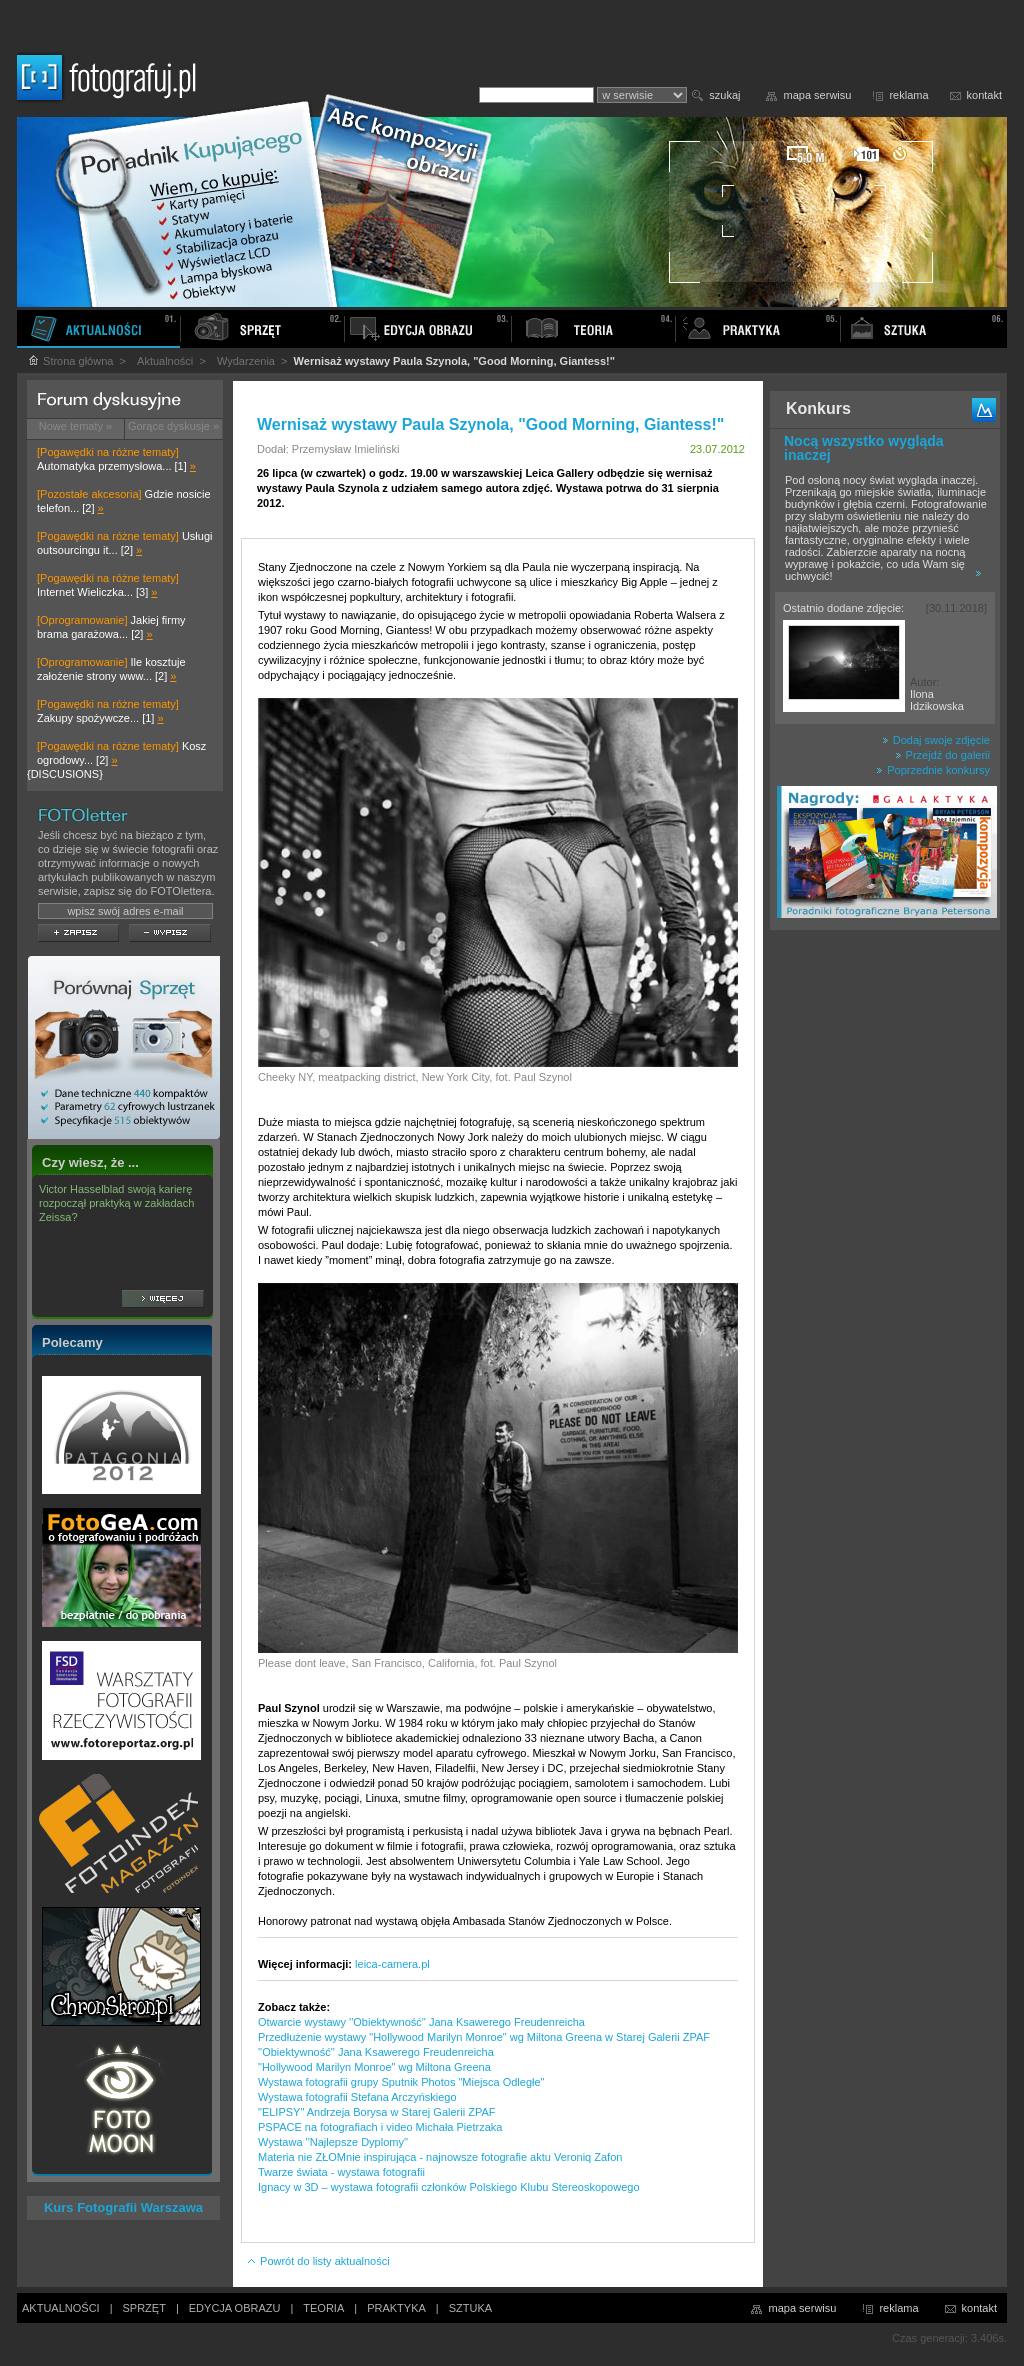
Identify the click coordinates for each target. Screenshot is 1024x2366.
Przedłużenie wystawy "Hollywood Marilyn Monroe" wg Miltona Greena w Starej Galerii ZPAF (484, 2037)
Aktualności (165, 361)
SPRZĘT (144, 2308)
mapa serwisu (818, 95)
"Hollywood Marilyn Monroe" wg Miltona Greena (374, 2067)
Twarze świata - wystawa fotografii (341, 2172)
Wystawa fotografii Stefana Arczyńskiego (357, 2097)
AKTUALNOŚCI (61, 2308)
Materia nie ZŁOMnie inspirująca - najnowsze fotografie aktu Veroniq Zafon (440, 2157)
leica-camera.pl (392, 1964)
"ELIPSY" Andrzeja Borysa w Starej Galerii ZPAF (376, 2112)
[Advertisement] (885, 1254)
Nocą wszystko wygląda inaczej (864, 448)
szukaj (724, 95)
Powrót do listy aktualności (318, 2261)
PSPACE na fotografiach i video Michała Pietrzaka (380, 2127)
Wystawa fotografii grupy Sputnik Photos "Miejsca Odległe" (401, 2082)
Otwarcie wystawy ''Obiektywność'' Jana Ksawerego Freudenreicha (421, 2022)
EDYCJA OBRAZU (235, 2308)
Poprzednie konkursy (933, 770)
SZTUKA (470, 2308)
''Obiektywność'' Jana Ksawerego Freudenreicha (376, 2052)
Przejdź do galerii (942, 755)
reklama (908, 95)
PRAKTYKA (396, 2308)
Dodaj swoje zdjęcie (936, 740)
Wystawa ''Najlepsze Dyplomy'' (333, 2142)
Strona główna (70, 361)
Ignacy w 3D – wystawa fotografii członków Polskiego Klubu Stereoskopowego (449, 2187)
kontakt (984, 95)
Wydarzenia (246, 361)
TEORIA (323, 2308)
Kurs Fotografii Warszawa (123, 2207)
